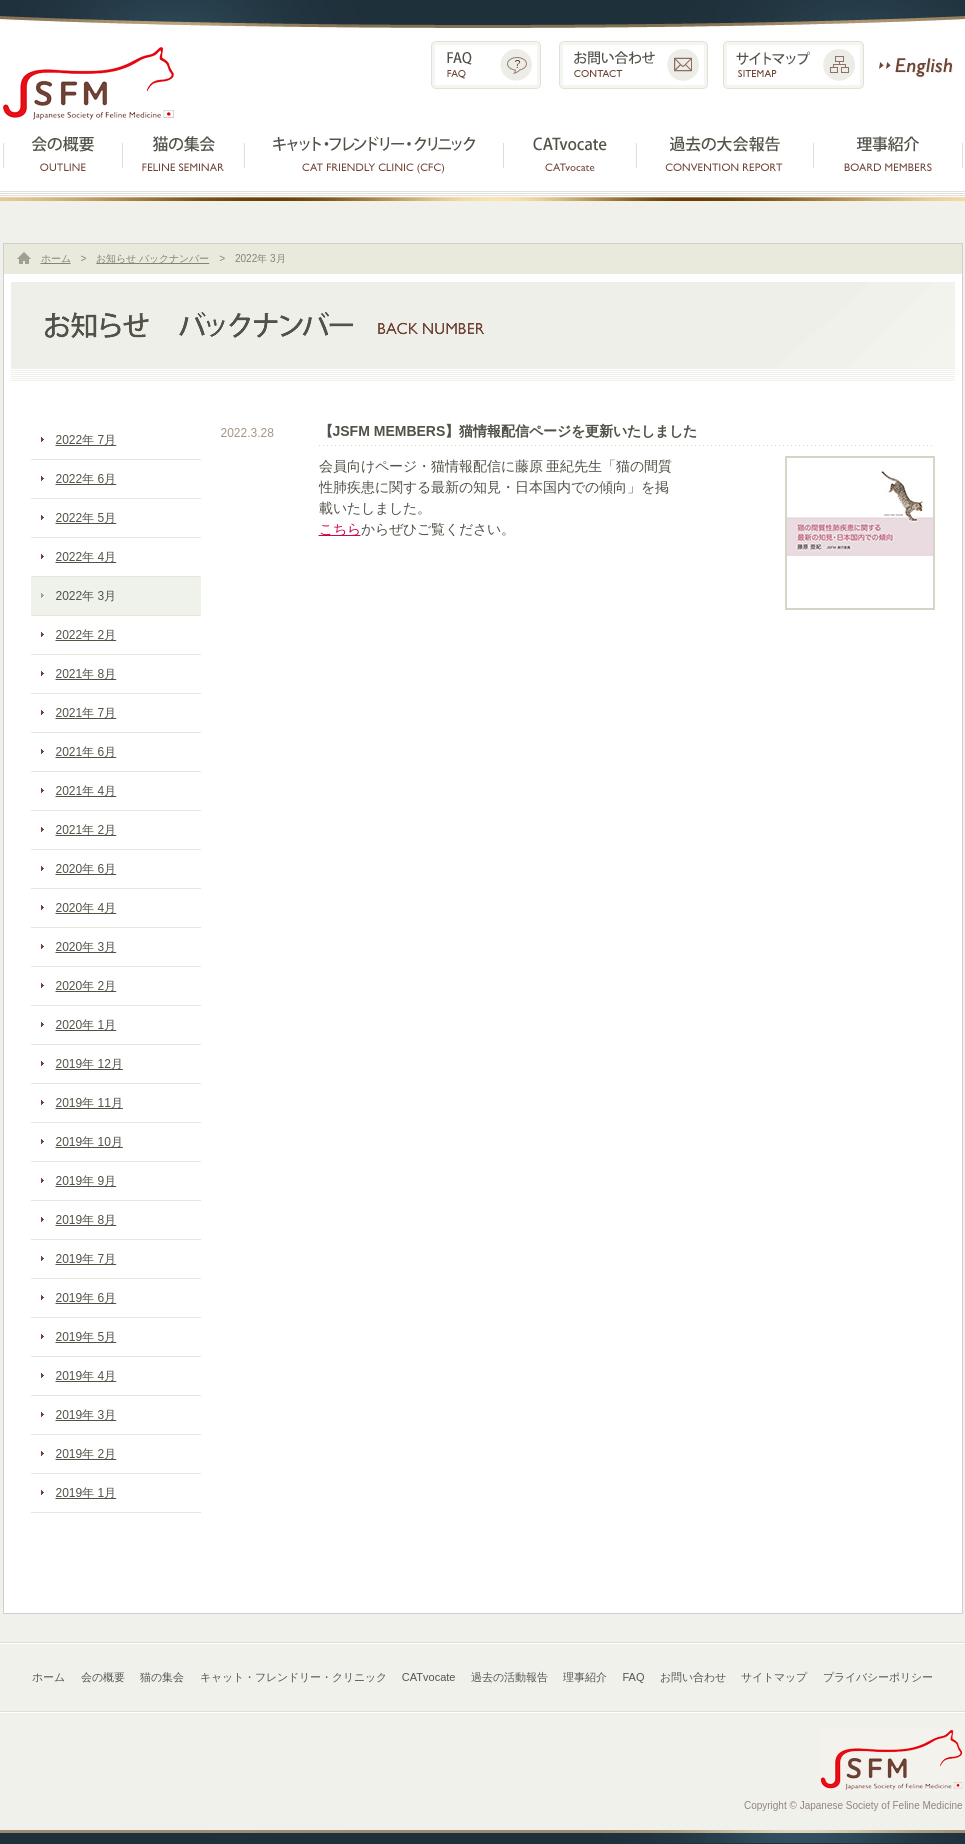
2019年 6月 (86, 1298)
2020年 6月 (86, 869)
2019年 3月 (86, 1415)
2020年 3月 (86, 947)
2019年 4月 (86, 1376)
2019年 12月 (89, 1064)
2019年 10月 (89, 1142)
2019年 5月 (86, 1337)
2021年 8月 (86, 674)
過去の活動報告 (726, 151)
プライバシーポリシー (878, 1677)
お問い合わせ (633, 65)
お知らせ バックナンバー (152, 258)
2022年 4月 (86, 557)
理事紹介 (889, 151)
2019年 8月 (86, 1220)
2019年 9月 (86, 1181)
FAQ (486, 65)
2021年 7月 (86, 713)
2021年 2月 (86, 830)
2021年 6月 (86, 752)
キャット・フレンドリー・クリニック (374, 151)
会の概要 (63, 151)
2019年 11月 (89, 1103)
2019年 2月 (86, 1454)
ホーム (56, 258)
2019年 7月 (86, 1259)
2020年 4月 (86, 908)
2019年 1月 (86, 1493)
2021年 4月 (86, 791)
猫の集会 (183, 151)
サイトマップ (793, 65)
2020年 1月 (86, 1025)
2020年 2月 (86, 986)
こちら (340, 529)
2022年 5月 (86, 518)
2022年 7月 (86, 440)
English (916, 65)
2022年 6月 (86, 479)
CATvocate (570, 151)
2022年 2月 (86, 635)
